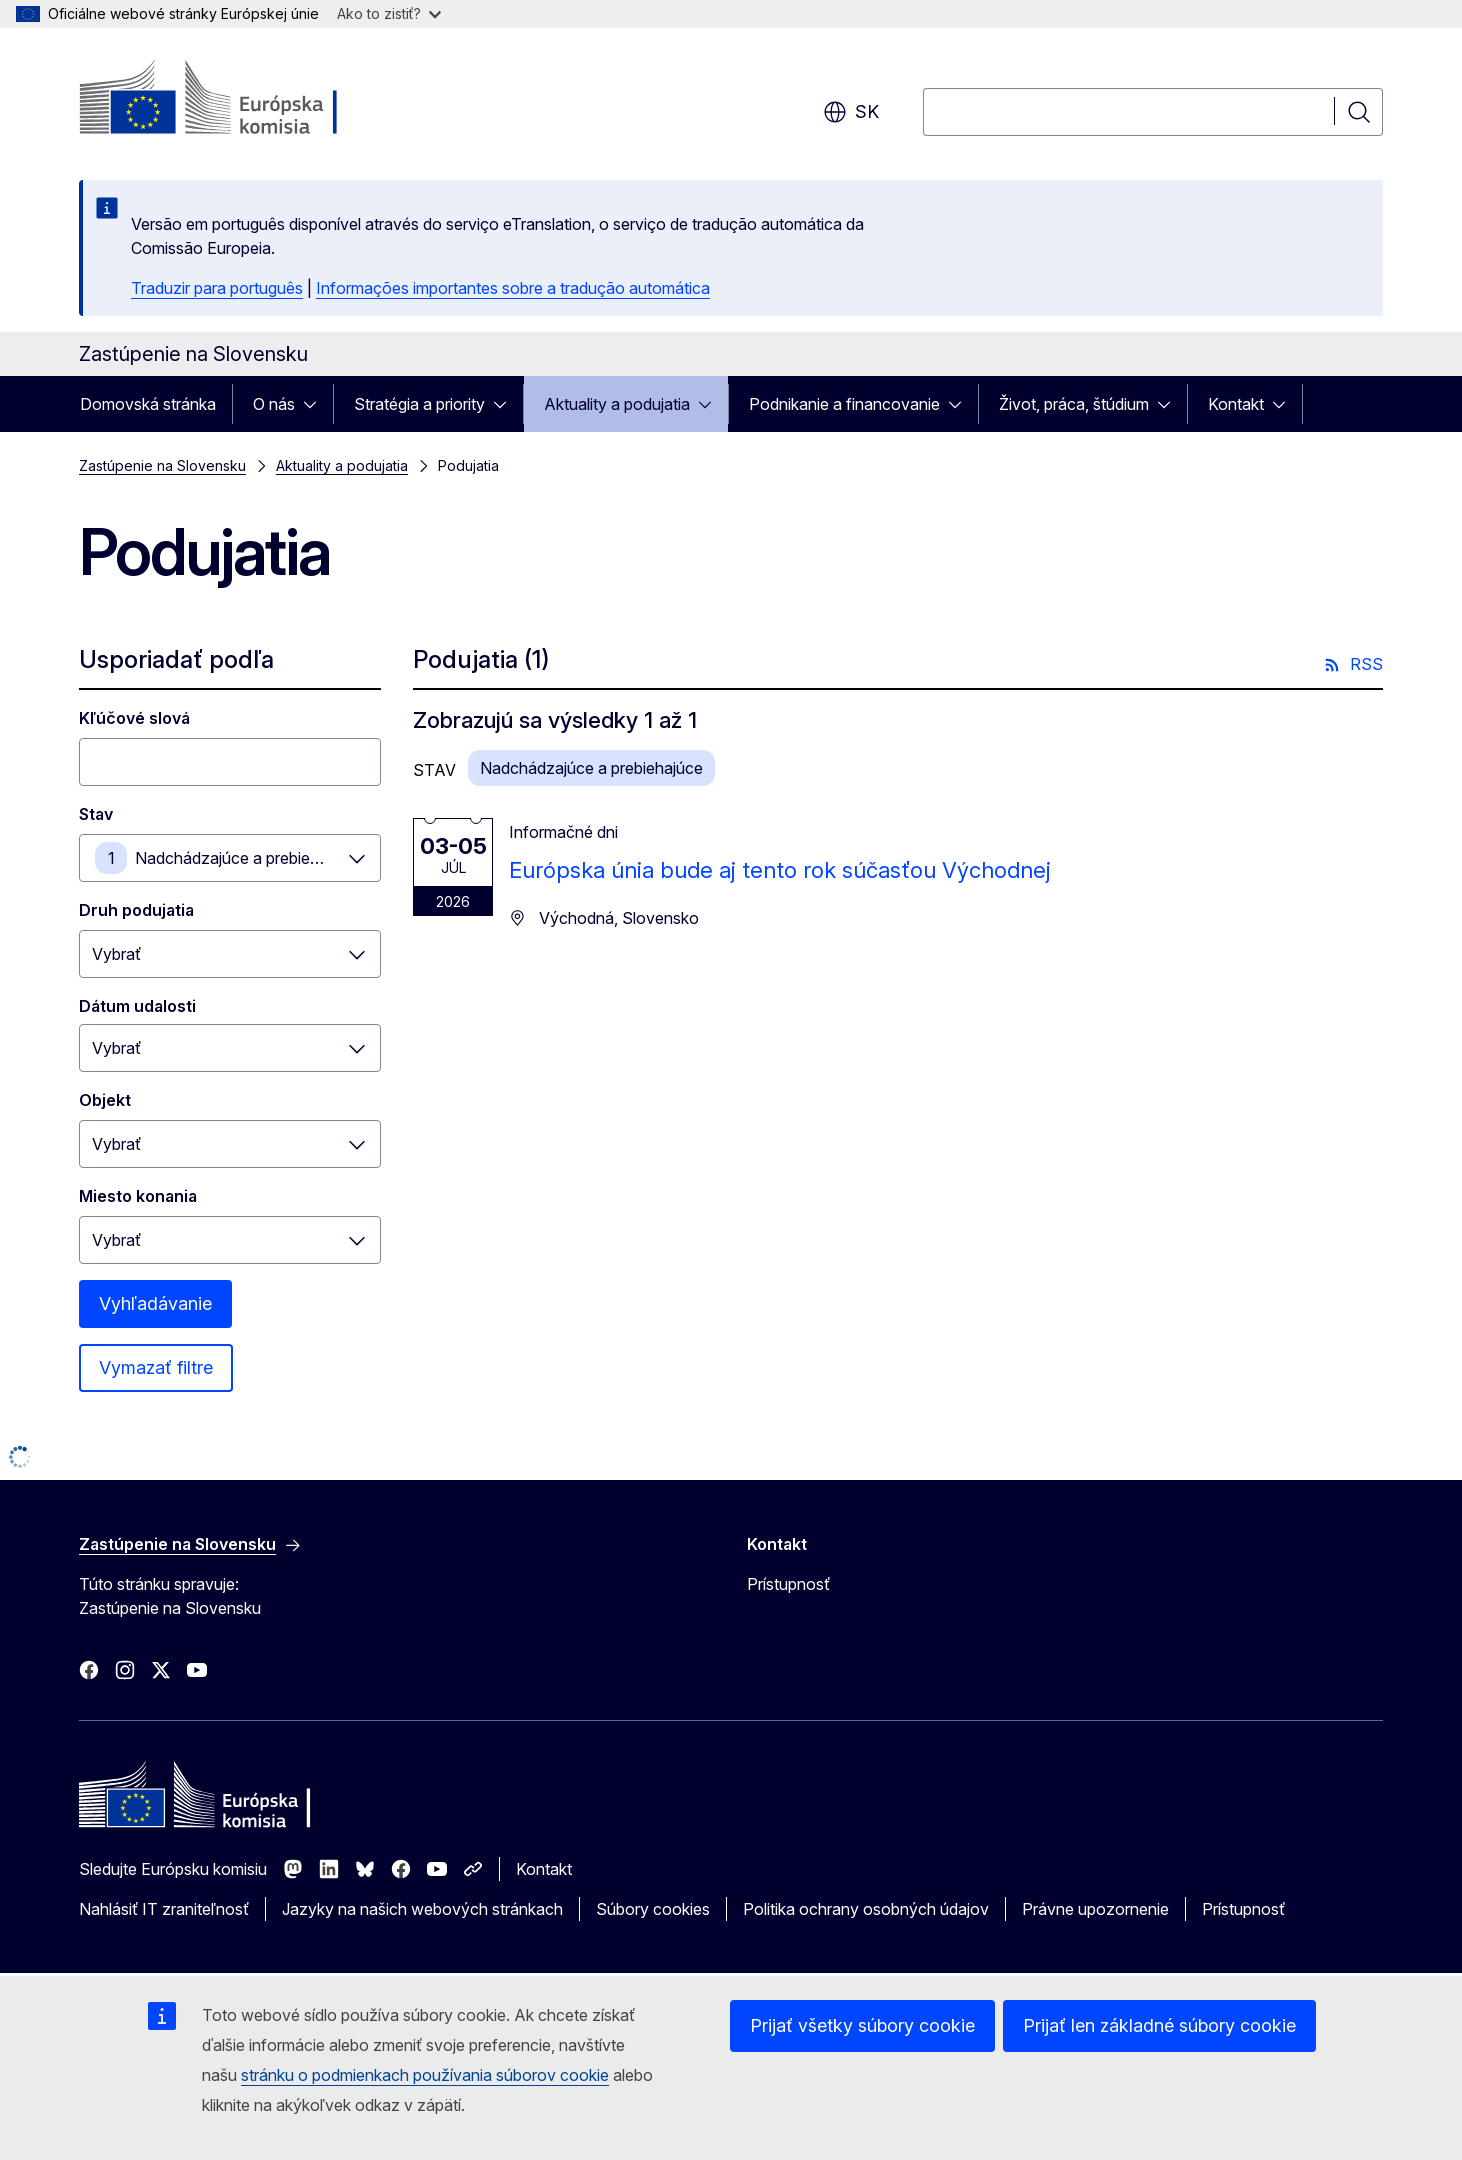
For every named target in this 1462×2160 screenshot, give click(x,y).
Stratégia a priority (419, 404)
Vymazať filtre (156, 1367)
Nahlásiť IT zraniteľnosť (164, 1909)
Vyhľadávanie (155, 1303)
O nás (274, 404)
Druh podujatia (136, 910)
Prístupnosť (788, 1584)
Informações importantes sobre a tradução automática (513, 288)
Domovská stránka (148, 404)
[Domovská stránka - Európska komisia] (240, 100)
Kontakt (1236, 404)
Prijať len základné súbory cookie (1159, 2025)
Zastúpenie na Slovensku (162, 465)
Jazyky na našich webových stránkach (422, 1909)
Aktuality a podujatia (617, 404)
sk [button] (851, 112)
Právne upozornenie (1095, 1909)
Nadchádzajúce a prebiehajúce (246, 858)
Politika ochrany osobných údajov (866, 1909)
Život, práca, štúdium (1074, 404)
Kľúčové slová (134, 718)
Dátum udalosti (137, 1006)
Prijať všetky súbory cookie (862, 2025)
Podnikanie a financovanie (844, 404)
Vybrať (116, 954)
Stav (96, 814)
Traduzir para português (217, 288)
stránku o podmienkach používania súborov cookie (425, 2075)
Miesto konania (138, 1196)
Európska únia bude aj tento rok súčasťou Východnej (780, 870)
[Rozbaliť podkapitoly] (316, 404)
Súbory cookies (653, 1909)
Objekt (105, 1100)
